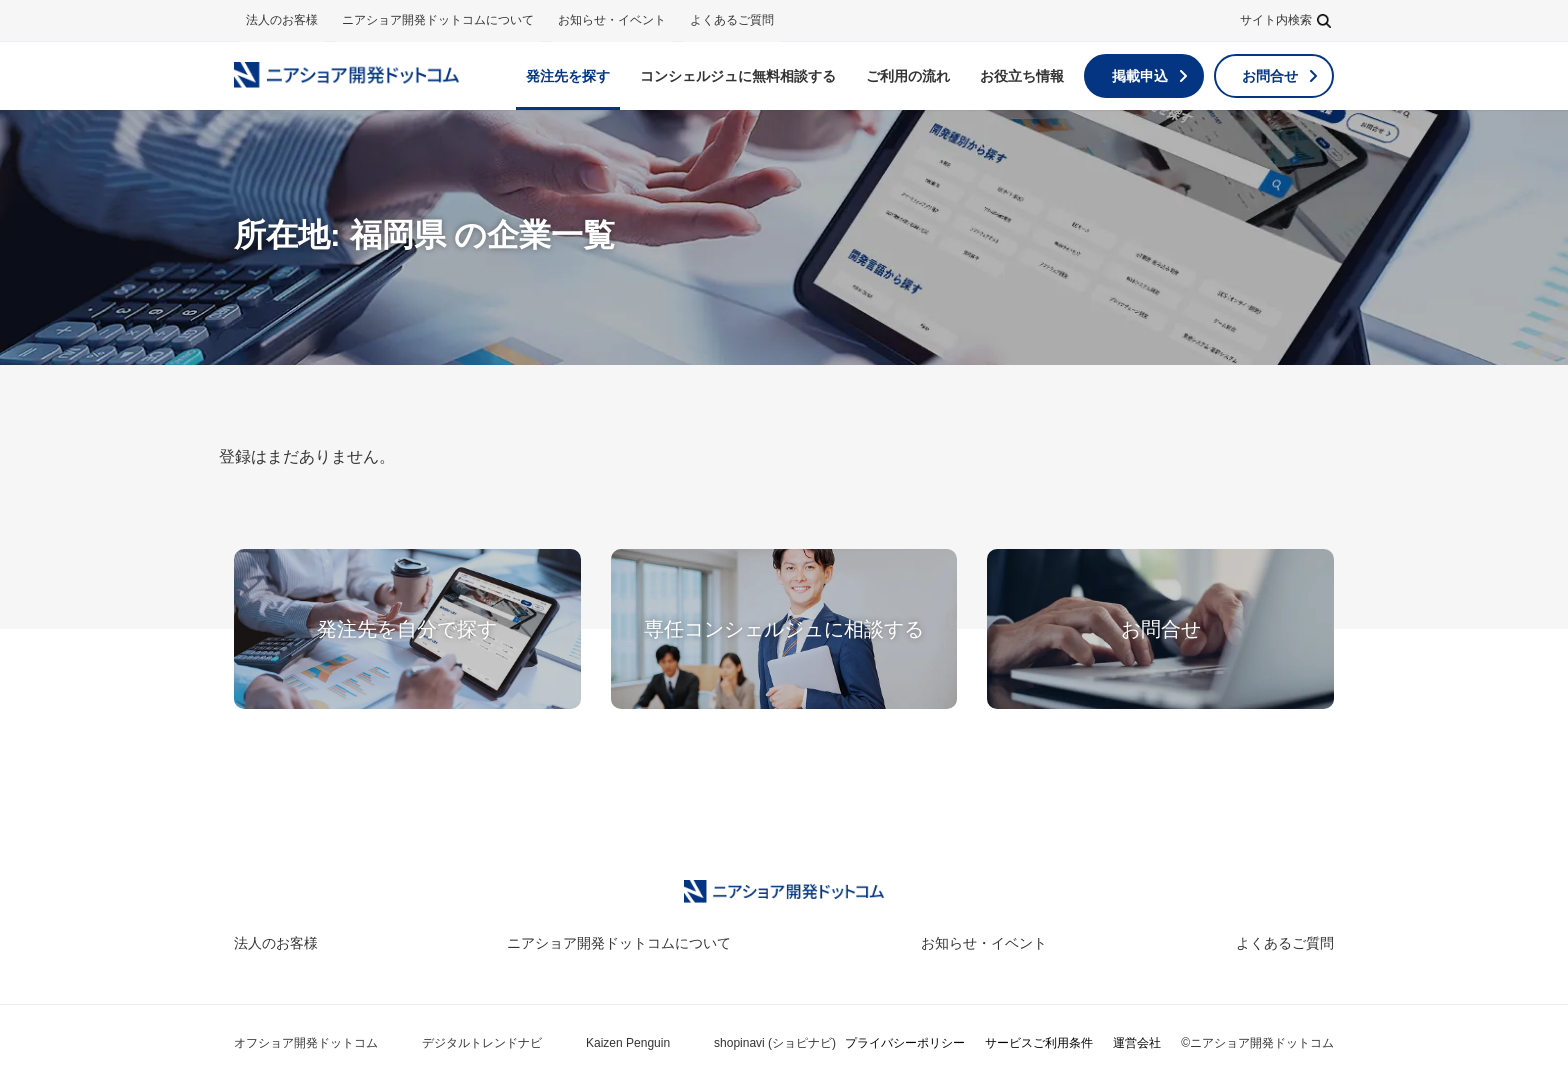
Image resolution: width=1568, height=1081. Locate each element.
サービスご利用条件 (1039, 1043)
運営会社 (1137, 1043)
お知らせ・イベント (612, 20)
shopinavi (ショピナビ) (775, 1043)
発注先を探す (568, 76)
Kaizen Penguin (628, 1043)
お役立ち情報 (1022, 76)
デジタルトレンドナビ (482, 1043)
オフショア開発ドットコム (306, 1043)
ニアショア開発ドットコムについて (438, 20)
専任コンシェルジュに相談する (784, 629)
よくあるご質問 (732, 20)
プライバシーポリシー (905, 1043)
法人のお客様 (282, 20)
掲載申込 (1140, 76)
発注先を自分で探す (407, 629)
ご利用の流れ (908, 76)
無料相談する (738, 76)
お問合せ (1270, 76)
